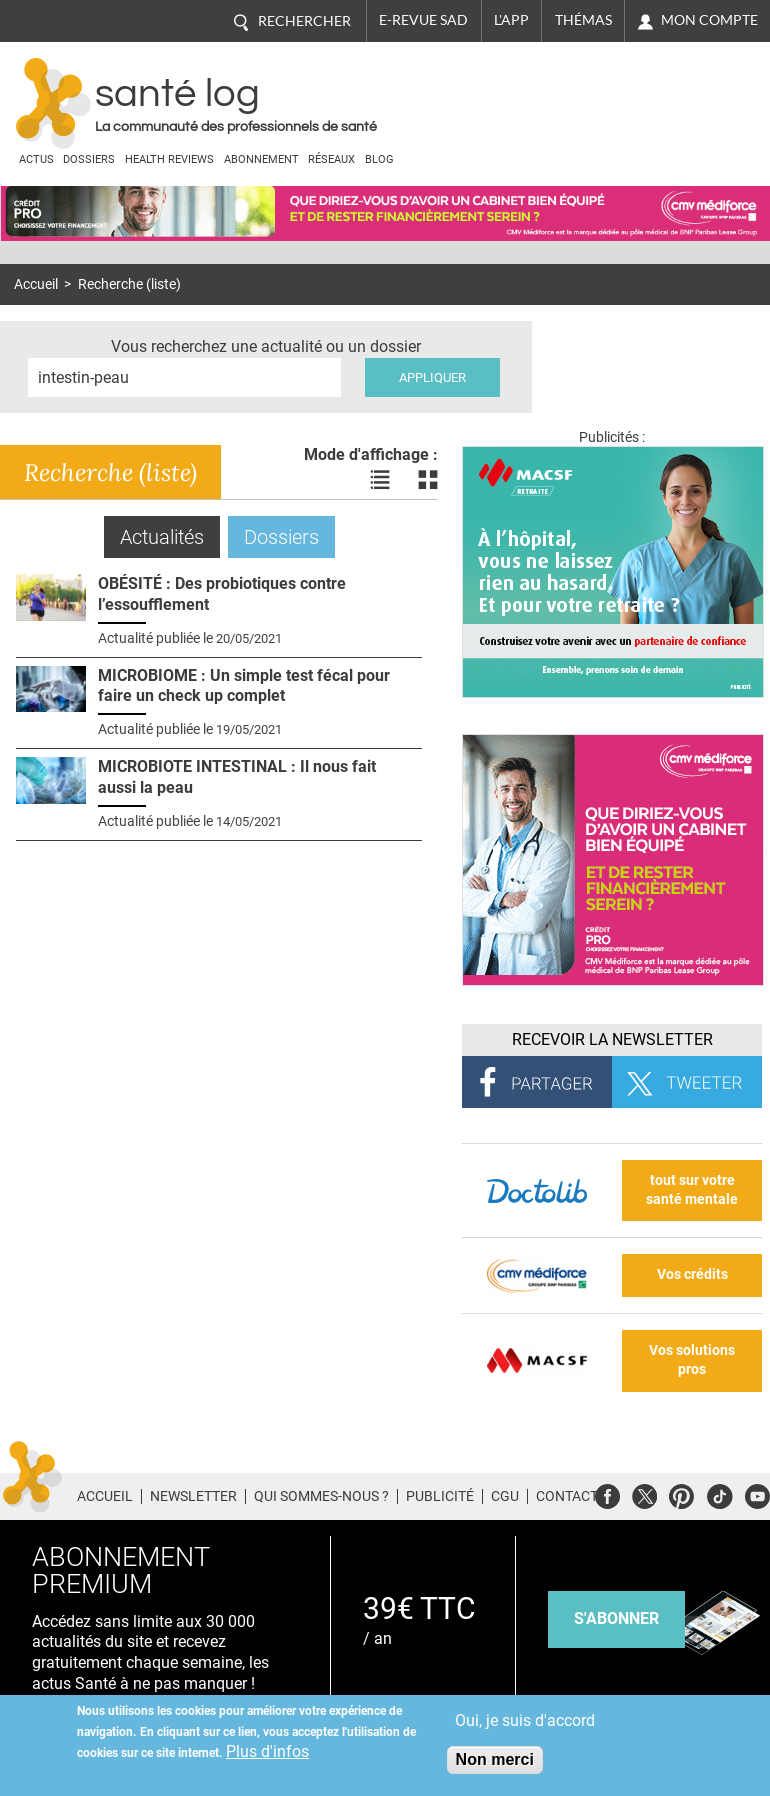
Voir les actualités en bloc (428, 480)
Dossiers (89, 159)
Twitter (644, 1493)
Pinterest (681, 1493)
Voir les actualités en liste (380, 480)
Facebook (607, 1493)
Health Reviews (169, 159)
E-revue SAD (423, 20)
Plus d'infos (267, 1751)
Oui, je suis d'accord (525, 1720)
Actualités (170, 536)
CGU (505, 1496)
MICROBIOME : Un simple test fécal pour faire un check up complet (244, 686)
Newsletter (193, 1496)
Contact (567, 1496)
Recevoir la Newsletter (612, 1039)
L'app (511, 20)
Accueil (36, 284)
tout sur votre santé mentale (692, 1190)
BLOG (379, 159)
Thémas (583, 20)
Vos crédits (692, 1274)
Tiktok (719, 1493)
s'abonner (616, 1618)
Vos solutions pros (692, 1360)
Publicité (440, 1496)
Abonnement (261, 159)
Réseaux (331, 159)
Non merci (495, 1759)
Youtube (757, 1493)
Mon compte (709, 20)
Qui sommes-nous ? (321, 1496)
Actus (36, 159)
